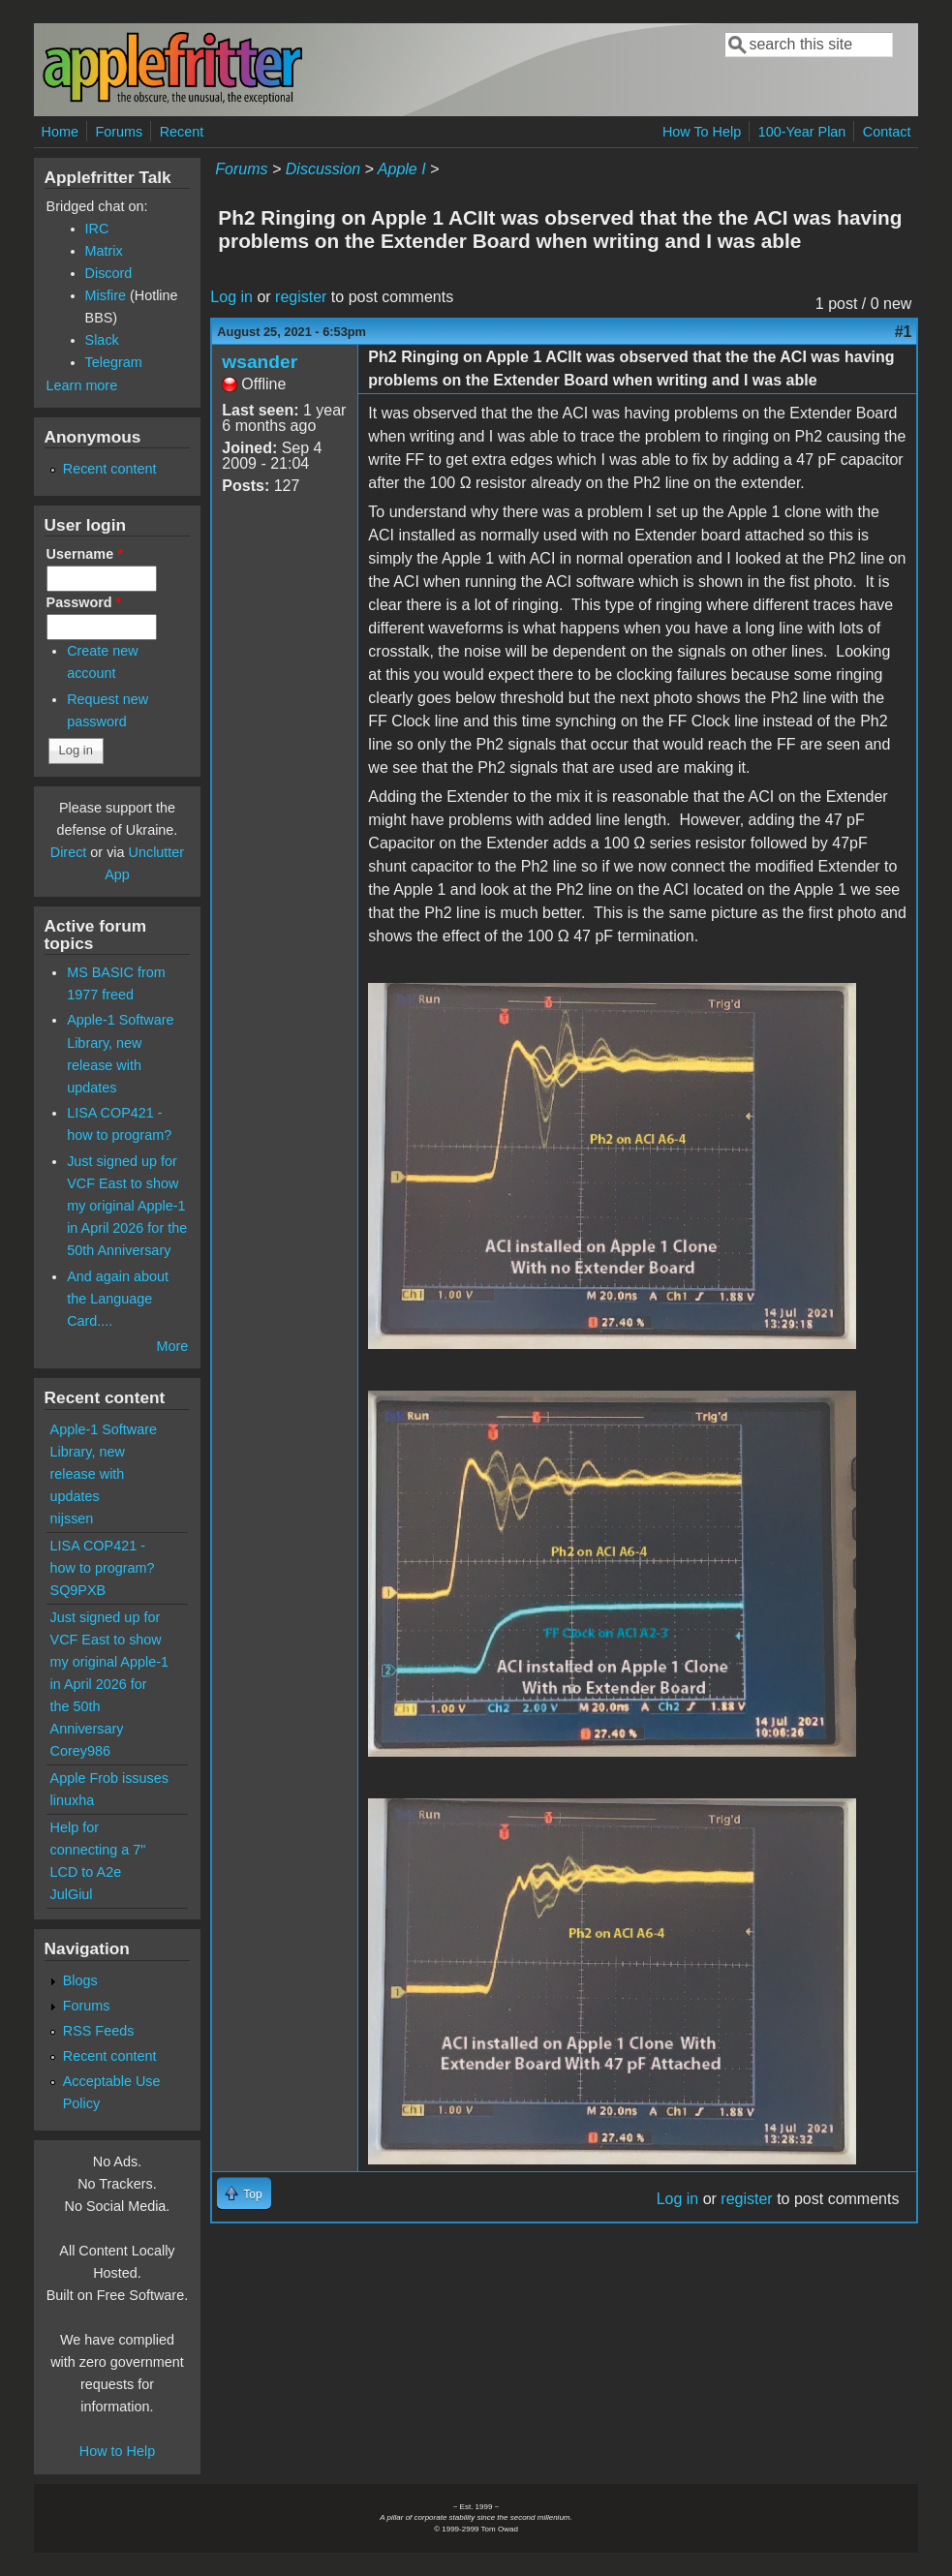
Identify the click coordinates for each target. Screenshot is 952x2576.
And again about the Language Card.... (118, 1299)
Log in (231, 297)
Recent (182, 131)
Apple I (402, 169)
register (300, 297)
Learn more (82, 385)
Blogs (80, 1980)
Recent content (110, 468)
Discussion (323, 169)
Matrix (104, 251)
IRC (97, 228)
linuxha (72, 1800)
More (173, 1346)
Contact (887, 131)
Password (84, 602)
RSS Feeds (99, 2031)
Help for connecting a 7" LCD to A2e (98, 1850)
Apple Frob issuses (109, 1778)
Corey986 (80, 1751)
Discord (109, 273)
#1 (903, 331)
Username (84, 554)
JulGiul (71, 1894)
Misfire (105, 295)
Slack (102, 340)
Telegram (113, 362)
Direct (68, 852)
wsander (259, 362)
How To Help (701, 131)
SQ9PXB (78, 1590)
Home (60, 131)
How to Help (117, 2451)
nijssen (72, 1518)
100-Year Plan (802, 131)
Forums (118, 131)
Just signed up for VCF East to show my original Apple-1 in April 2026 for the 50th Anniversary (127, 1205)
